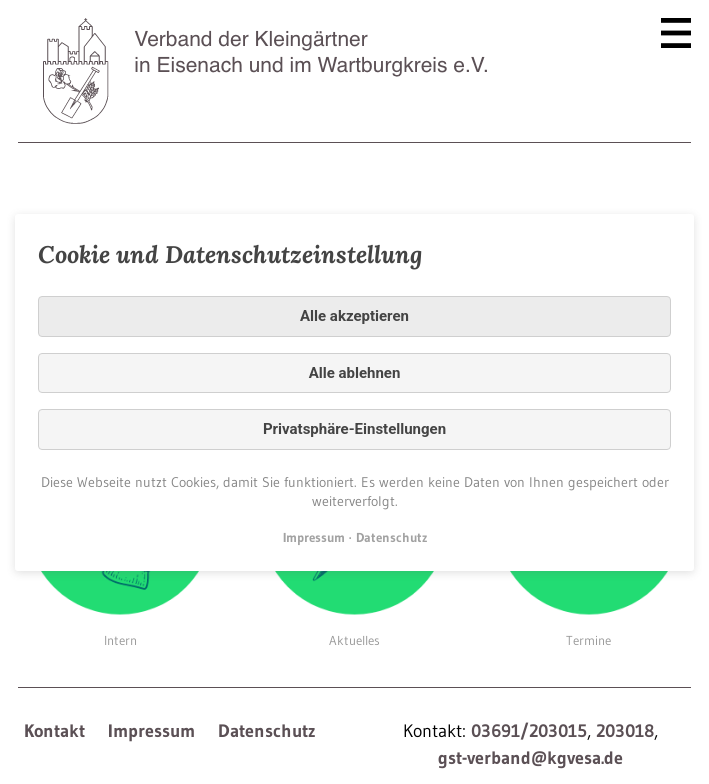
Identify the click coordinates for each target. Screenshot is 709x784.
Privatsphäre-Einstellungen (354, 429)
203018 (625, 731)
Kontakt (54, 731)
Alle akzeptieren (354, 316)
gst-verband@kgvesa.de (530, 758)
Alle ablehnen (355, 372)
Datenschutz (267, 731)
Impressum (151, 731)
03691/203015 (529, 731)
